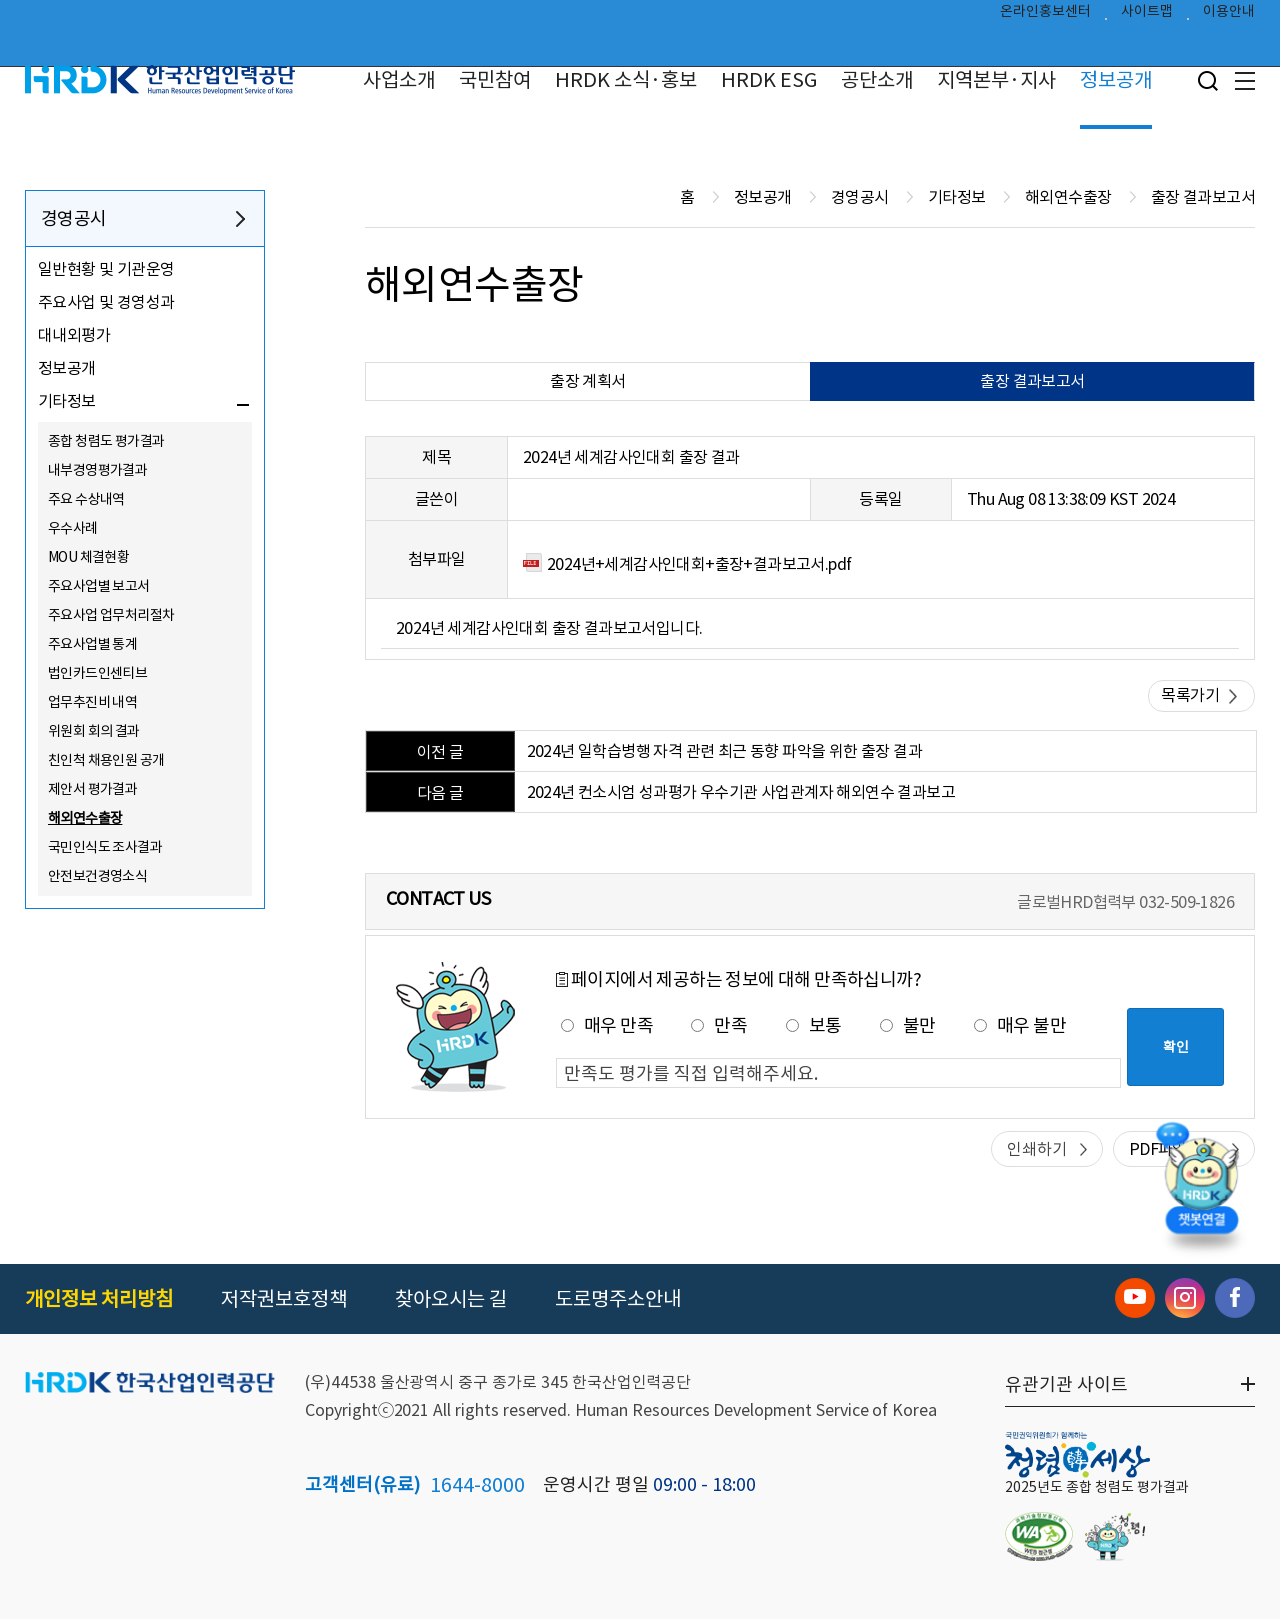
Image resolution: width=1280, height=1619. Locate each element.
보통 (814, 1025)
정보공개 (1116, 80)
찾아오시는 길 (451, 1299)
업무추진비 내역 (92, 702)
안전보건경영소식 (97, 876)
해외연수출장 (85, 818)
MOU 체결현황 (88, 557)
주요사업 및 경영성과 (106, 302)
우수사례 (73, 528)
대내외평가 (74, 335)
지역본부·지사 (996, 80)
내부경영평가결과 (97, 470)
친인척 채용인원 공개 (106, 760)
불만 (908, 1025)
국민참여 (495, 80)
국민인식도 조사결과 (105, 847)
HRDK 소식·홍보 (626, 80)
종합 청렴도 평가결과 (106, 441)
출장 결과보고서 (1032, 381)
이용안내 (1229, 16)
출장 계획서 (587, 381)
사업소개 (399, 80)
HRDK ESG (769, 80)
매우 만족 (607, 1025)
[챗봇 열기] (1201, 1183)
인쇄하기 (1037, 1149)
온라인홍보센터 (1045, 16)
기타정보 (67, 401)
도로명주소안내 (618, 1299)
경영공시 (74, 218)
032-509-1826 (1186, 902)
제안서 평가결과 (92, 789)
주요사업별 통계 (92, 644)
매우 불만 (1020, 1025)
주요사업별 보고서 (99, 586)
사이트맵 (1147, 16)
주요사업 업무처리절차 (111, 615)
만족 (719, 1025)
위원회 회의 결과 (94, 731)
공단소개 (877, 80)
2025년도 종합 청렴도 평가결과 (1097, 1487)
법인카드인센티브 (97, 673)
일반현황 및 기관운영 (106, 269)
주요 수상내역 (86, 499)
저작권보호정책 (284, 1299)
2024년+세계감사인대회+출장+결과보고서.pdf (699, 564)
